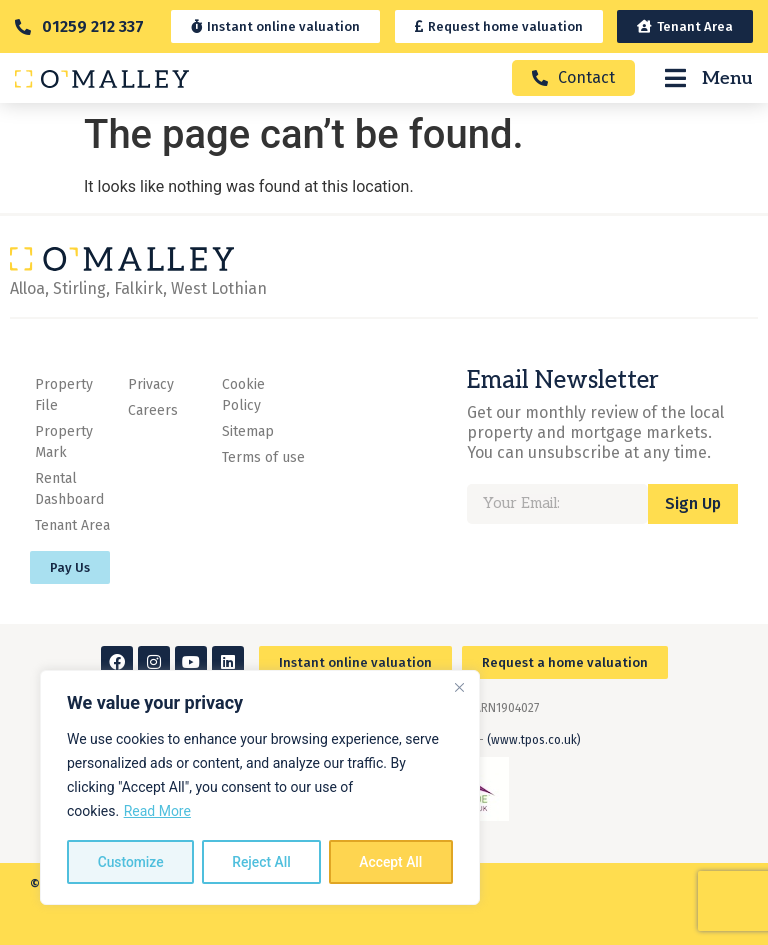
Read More (157, 812)
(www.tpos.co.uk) (534, 740)
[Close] (459, 688)
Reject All (261, 862)
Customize (130, 862)
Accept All (391, 862)
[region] (260, 788)
